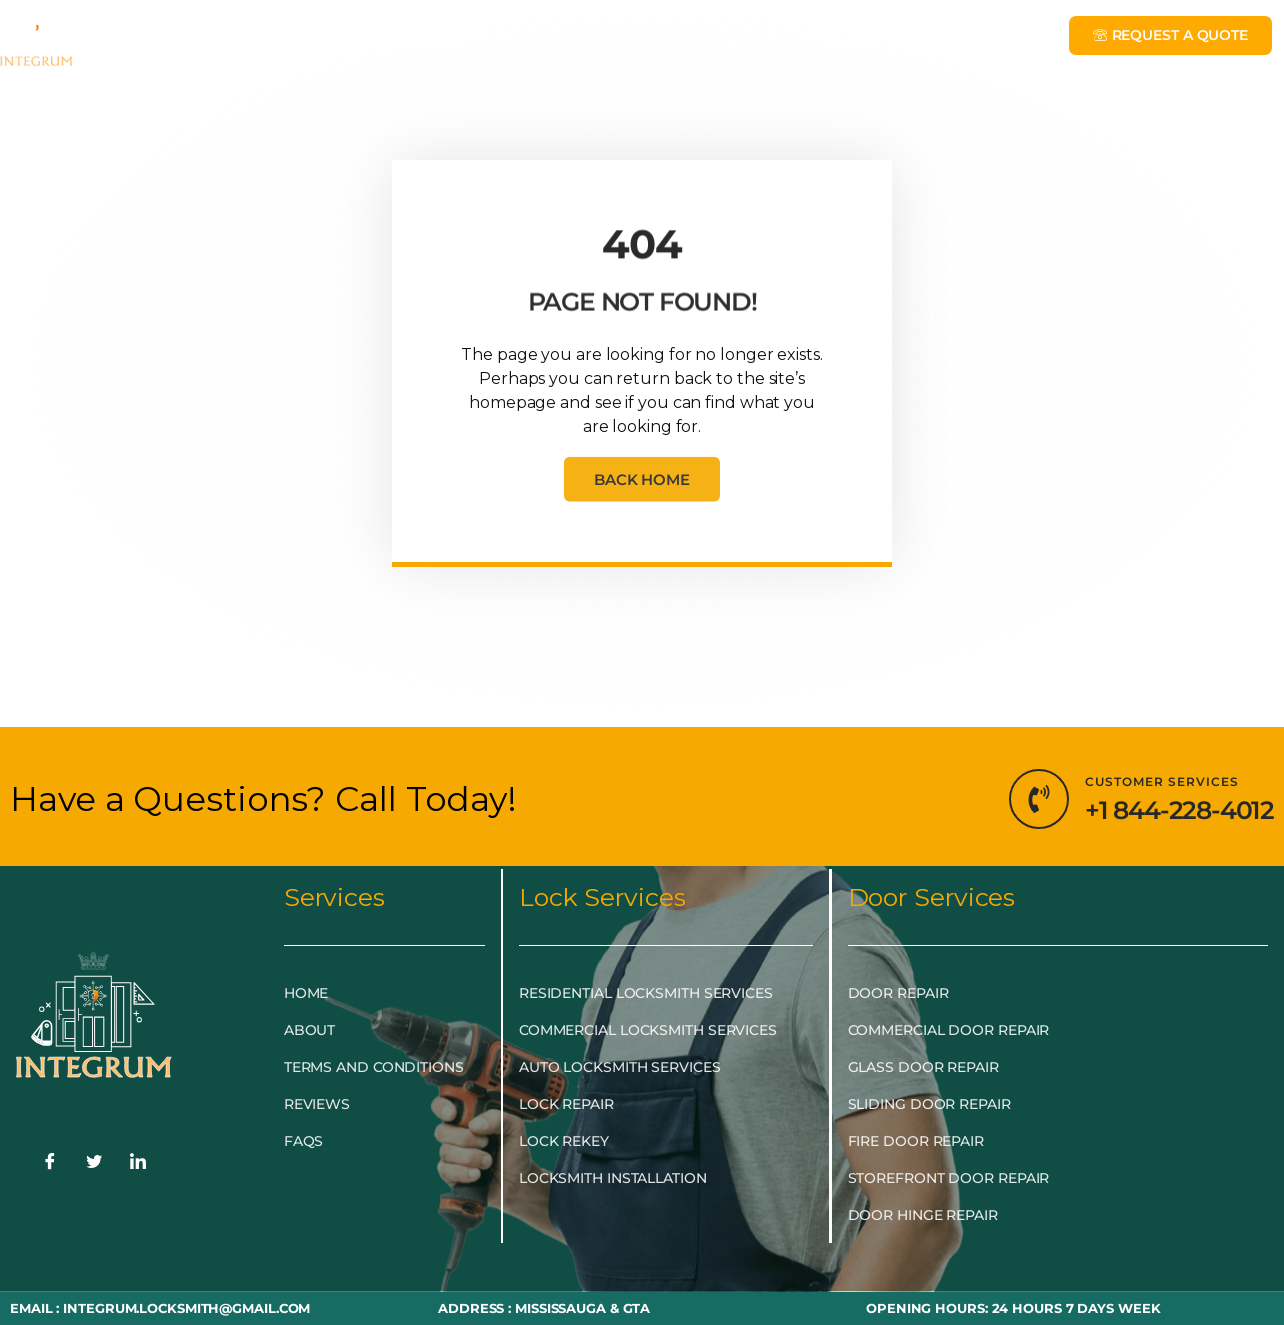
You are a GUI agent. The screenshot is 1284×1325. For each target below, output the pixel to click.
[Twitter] (94, 1164)
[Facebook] (50, 1164)
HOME (128, 42)
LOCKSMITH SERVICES (429, 43)
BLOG (753, 42)
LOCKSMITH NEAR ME (904, 43)
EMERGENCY (239, 43)
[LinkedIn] (138, 1164)
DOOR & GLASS (633, 43)
